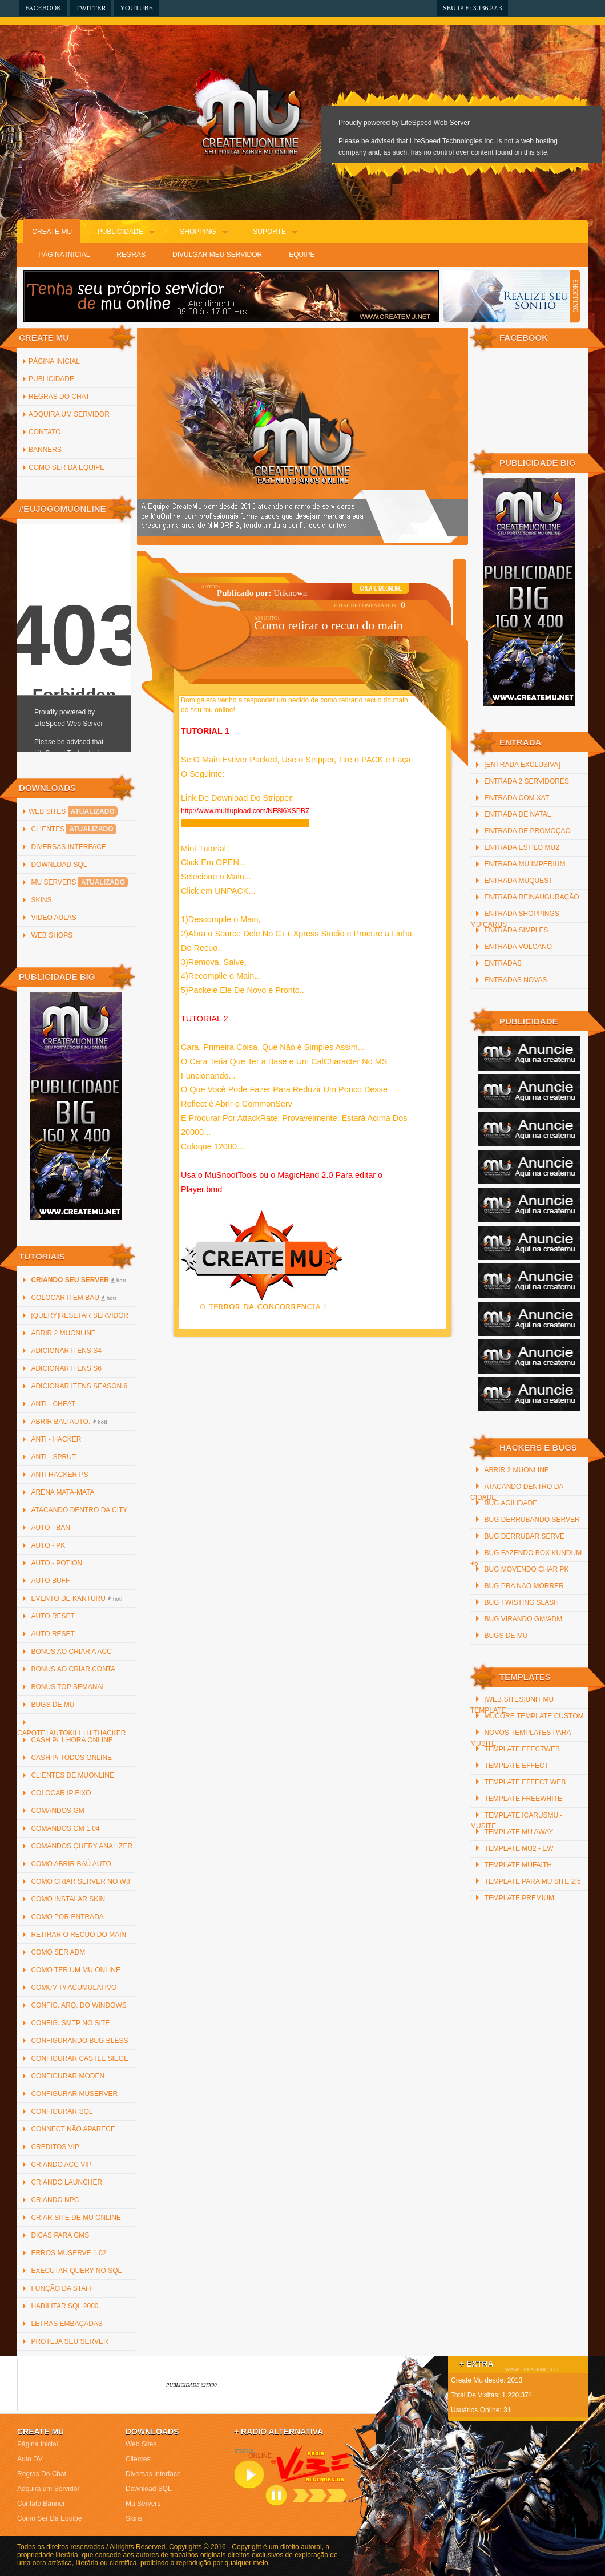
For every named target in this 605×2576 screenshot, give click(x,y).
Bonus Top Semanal (68, 1687)
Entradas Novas (515, 980)
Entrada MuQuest (518, 881)
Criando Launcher (66, 2182)
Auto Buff (50, 1581)
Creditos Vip (55, 2147)
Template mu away (518, 1832)
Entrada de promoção (527, 831)
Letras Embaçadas (66, 2324)
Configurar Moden (67, 2076)
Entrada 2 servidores (526, 781)
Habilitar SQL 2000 (64, 2306)
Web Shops (51, 935)
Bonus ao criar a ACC (71, 1652)
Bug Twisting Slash (521, 1602)
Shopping (198, 232)
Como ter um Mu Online (75, 1970)
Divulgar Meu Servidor (217, 255)
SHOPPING (575, 296)
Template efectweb (521, 1749)
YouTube (136, 8)
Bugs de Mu (52, 1705)
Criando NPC (55, 2200)
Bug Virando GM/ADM (523, 1619)
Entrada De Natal (517, 814)
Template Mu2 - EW (518, 1848)
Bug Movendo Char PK (526, 1569)
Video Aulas (53, 918)
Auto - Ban (50, 1528)
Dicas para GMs (60, 2235)
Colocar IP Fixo (61, 1793)
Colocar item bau (73, 1298)
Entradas (502, 963)
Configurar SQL (61, 2111)
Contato (45, 432)
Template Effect (516, 1766)
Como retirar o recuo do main (328, 625)
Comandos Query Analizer (81, 1846)
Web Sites (73, 811)
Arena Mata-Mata (62, 1492)
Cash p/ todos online (71, 1758)
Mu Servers (79, 882)
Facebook (43, 8)
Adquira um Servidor (69, 414)
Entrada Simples (516, 930)
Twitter (91, 8)
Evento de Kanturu (76, 1598)
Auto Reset (52, 1616)
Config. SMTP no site (70, 2023)
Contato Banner (41, 2504)
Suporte (269, 232)
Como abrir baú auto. (72, 1864)
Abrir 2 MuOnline (63, 1333)
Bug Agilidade (510, 1503)
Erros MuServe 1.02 (68, 2253)
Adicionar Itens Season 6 (79, 1386)
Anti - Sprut (53, 1457)
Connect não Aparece (73, 2129)
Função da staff (62, 2288)
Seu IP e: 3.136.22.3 (472, 8)
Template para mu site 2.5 (532, 1881)
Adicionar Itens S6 (66, 1368)
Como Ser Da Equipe (66, 467)
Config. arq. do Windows (78, 2005)
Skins (41, 900)
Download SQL (59, 865)
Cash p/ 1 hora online (71, 1740)
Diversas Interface (68, 847)
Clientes (73, 829)
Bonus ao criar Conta (73, 1669)
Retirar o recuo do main (78, 1935)
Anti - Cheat (53, 1404)
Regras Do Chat (59, 397)
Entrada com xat (516, 798)
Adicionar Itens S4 (66, 1351)
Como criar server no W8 (80, 1881)
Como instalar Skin (68, 1899)
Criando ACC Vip (61, 2165)
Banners (45, 450)
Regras (131, 255)
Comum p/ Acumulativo (73, 1988)
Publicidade (120, 232)
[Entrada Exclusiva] (522, 765)
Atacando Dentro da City (79, 1510)
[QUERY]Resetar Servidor (79, 1315)
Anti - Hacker (56, 1439)
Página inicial (54, 361)
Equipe (301, 255)
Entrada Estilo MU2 (521, 847)
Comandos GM (57, 1811)
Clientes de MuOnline (72, 1775)
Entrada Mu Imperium (524, 864)
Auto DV (30, 2459)
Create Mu (52, 232)
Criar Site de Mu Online (75, 2218)
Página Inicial (64, 255)
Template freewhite (523, 1799)
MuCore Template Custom (533, 1716)
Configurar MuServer (74, 2094)
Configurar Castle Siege (79, 2058)
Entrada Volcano (518, 947)
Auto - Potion (56, 1563)
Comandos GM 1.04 (65, 1828)
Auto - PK (48, 1545)
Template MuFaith (517, 1865)
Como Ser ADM (58, 1952)
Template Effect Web (525, 1782)
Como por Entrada (67, 1917)
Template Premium (519, 1898)
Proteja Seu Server (69, 2341)
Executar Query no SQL (76, 2271)
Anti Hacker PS (59, 1475)
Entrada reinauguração (531, 897)
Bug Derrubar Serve (524, 1536)
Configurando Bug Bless (79, 2041)
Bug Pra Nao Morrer (523, 1586)
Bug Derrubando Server (531, 1520)
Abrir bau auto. (69, 1422)
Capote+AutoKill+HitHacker (71, 1733)
